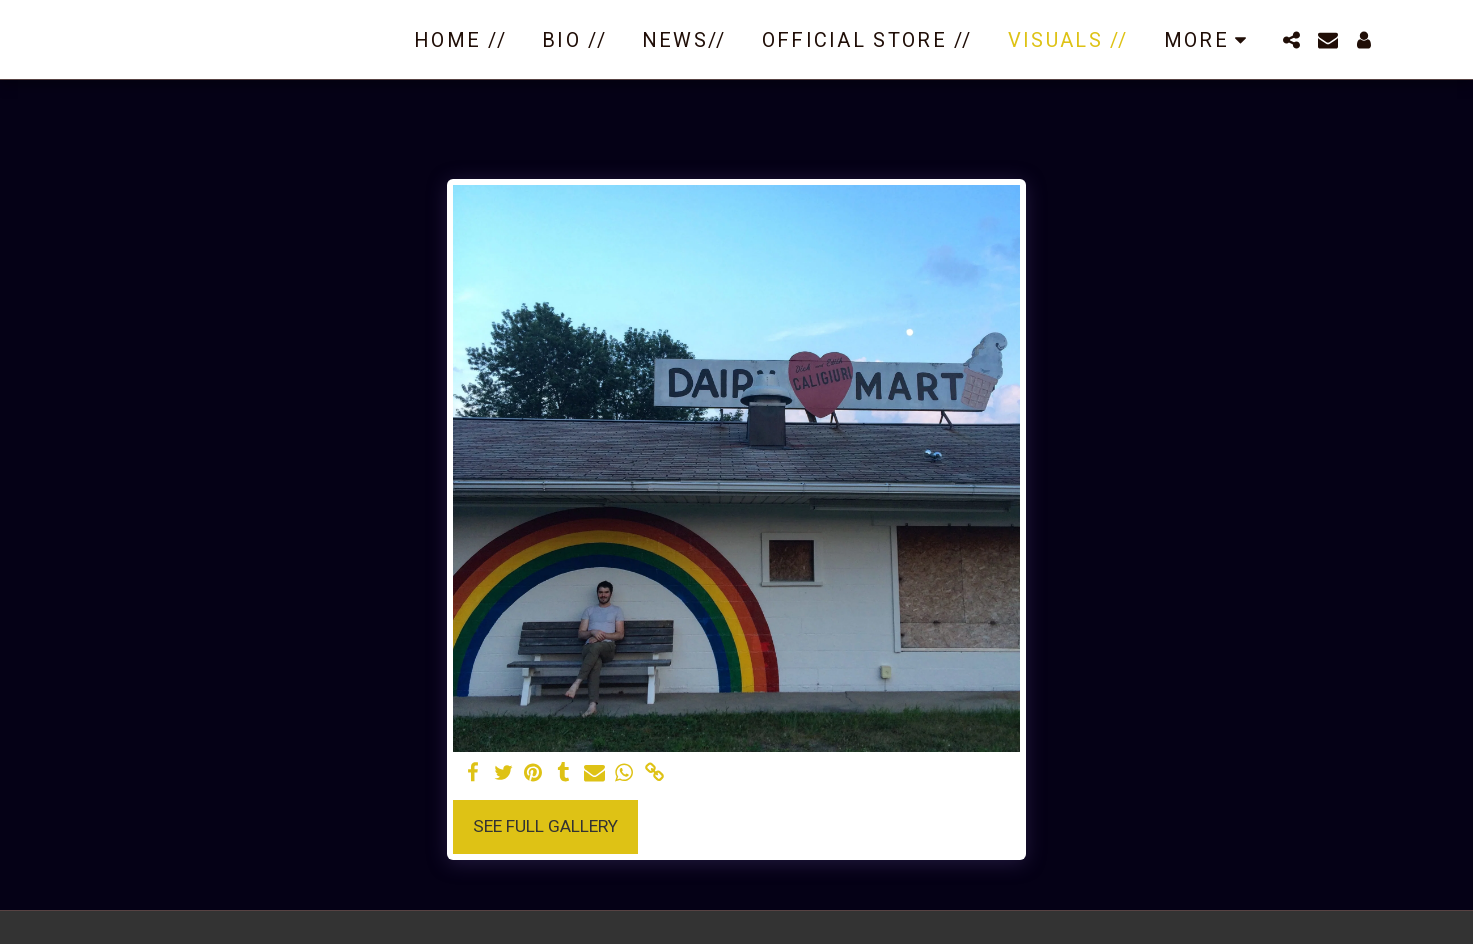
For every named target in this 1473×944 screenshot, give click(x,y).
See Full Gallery (545, 826)
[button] (1292, 40)
